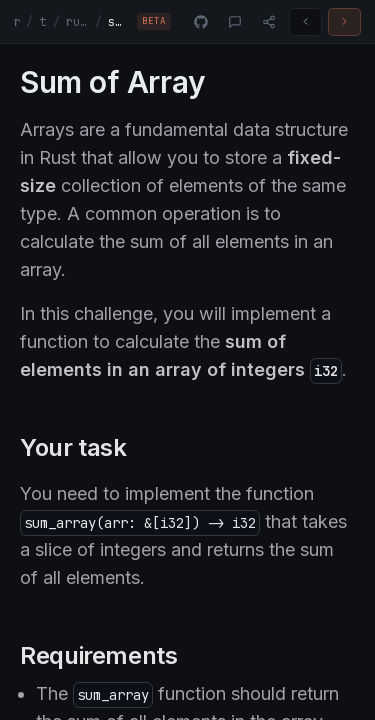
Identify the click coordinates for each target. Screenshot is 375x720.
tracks (43, 22)
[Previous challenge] (305, 22)
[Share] (269, 22)
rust (17, 22)
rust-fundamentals (77, 22)
